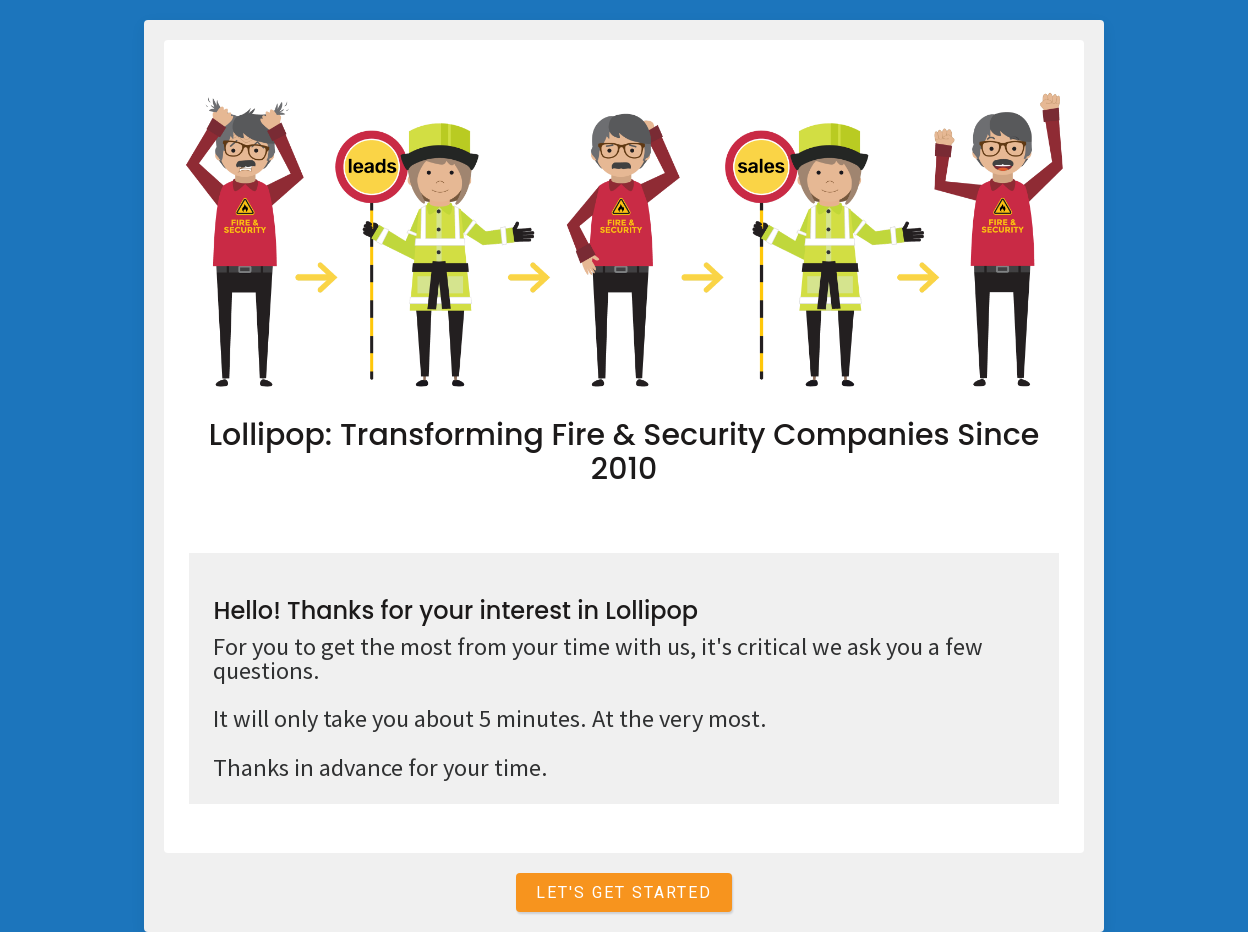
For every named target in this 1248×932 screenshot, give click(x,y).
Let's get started (624, 892)
